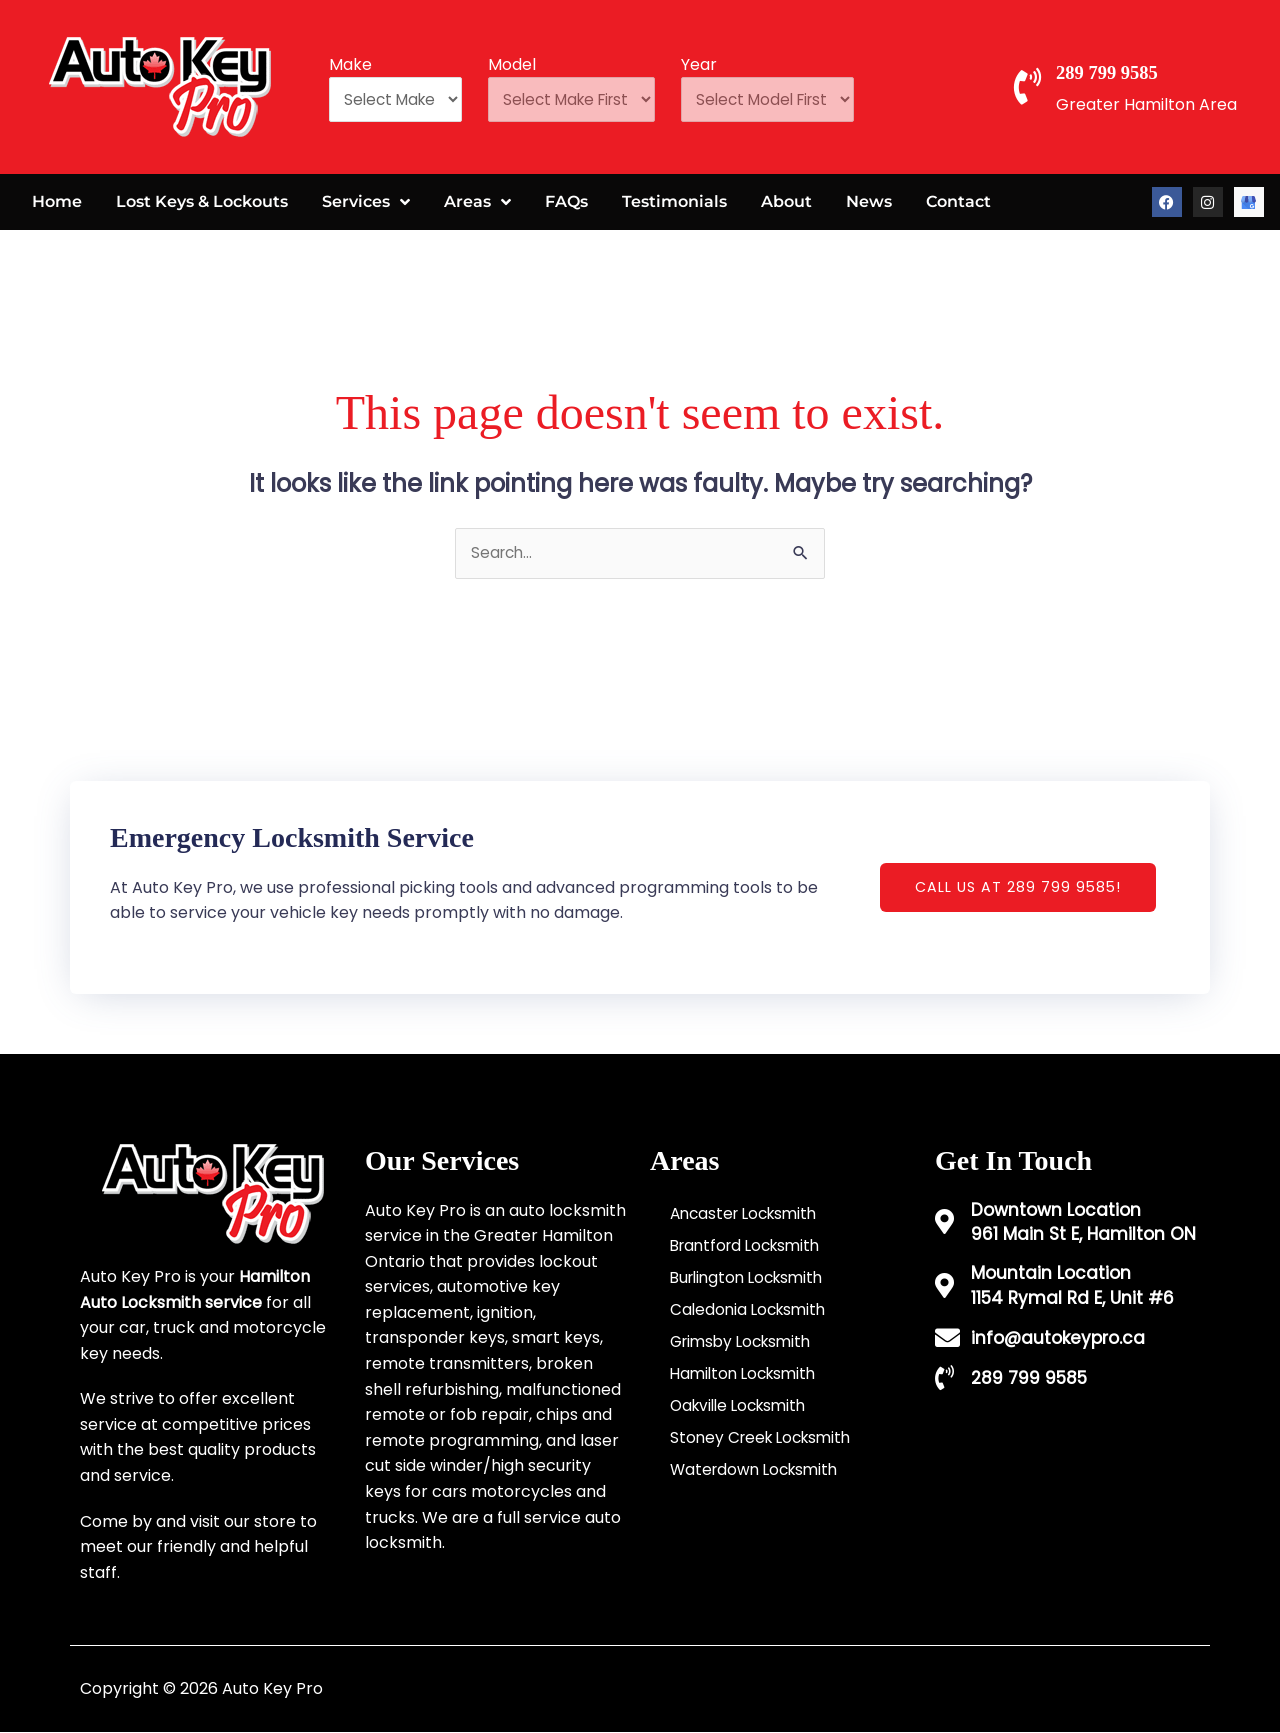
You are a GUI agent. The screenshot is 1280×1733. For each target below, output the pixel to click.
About (786, 201)
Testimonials (674, 201)
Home (57, 201)
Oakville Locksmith (743, 1406)
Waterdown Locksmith (758, 1470)
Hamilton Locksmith (747, 1374)
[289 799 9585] (1034, 87)
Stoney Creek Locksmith (765, 1438)
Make (350, 61)
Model (522, 61)
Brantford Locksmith (750, 1246)
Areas (477, 202)
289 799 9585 (1135, 71)
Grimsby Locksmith (745, 1342)
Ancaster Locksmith (748, 1214)
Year (723, 61)
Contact (958, 201)
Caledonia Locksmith (751, 1310)
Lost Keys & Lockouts (202, 201)
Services (366, 202)
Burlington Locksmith (752, 1278)
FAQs (566, 201)
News (869, 201)
